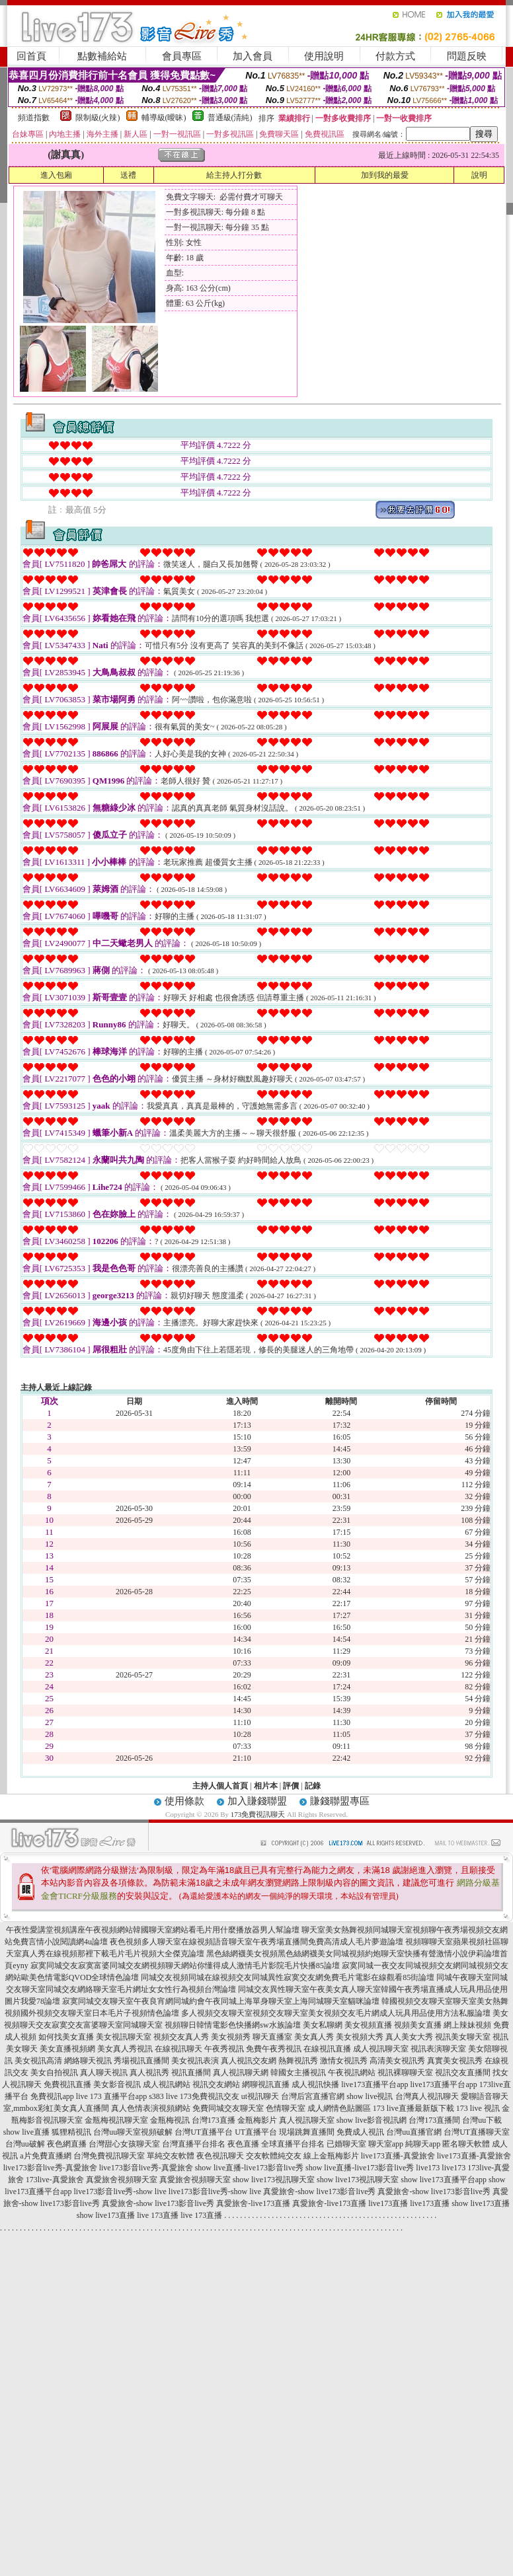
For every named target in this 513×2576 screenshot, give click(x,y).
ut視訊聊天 (260, 2096)
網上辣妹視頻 (467, 2025)
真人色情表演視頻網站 (150, 2108)
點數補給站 (102, 56)
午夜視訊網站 (351, 2072)
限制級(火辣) (97, 117)
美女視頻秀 (231, 2037)
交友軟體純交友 (273, 2155)
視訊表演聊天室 (438, 2048)
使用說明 (324, 56)
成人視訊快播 (315, 2084)
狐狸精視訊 (71, 2132)
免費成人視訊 (360, 2132)
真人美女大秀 (409, 2037)
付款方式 (395, 56)
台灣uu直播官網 (414, 2132)
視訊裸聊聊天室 (405, 2072)
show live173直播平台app (444, 2179)
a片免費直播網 (45, 2155)
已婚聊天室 (346, 2144)
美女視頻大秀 (359, 2037)
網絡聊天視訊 (88, 2060)
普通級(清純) (230, 117)
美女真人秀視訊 (125, 2048)
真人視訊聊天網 (240, 2072)
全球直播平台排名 (293, 2144)
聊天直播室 (272, 2037)
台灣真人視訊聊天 (427, 2096)
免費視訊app (51, 2096)
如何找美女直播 (66, 2037)
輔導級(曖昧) (163, 117)
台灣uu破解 (25, 2144)
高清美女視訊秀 (397, 2060)
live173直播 (388, 2203)
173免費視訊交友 (209, 2096)
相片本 (266, 1785)
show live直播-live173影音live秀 (249, 2167)
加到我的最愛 (385, 175)
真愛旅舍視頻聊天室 (121, 2179)
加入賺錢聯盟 (257, 1801)
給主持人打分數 (234, 175)
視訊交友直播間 (463, 2072)
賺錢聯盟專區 (340, 1801)
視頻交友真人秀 (181, 2037)
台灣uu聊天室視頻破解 (133, 2132)
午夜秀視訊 (224, 2048)
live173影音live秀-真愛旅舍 (50, 2167)
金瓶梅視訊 (170, 2120)
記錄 (313, 1785)
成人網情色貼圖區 (339, 2108)
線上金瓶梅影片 (331, 2155)
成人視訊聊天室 (381, 2048)
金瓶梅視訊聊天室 (116, 2120)
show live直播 (26, 2132)
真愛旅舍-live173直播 (253, 2203)
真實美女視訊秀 (455, 2060)
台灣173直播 (213, 2120)
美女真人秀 (314, 2037)
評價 (291, 1785)
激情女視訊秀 (344, 2060)
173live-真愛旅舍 (55, 2179)
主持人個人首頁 (220, 1785)
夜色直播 (243, 2144)
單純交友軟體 (170, 2155)
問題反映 (467, 56)
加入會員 (252, 56)
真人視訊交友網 (248, 2060)
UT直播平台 (256, 2132)
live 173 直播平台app (111, 2096)
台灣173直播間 (434, 2120)
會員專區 (182, 56)
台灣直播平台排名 (193, 2144)
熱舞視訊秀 (298, 2060)
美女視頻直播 (368, 2025)
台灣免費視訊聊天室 (109, 2155)
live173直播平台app (374, 2084)
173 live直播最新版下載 (413, 2108)
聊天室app (385, 2144)
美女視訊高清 (38, 2060)
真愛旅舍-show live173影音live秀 (319, 2191)
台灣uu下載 (482, 2120)
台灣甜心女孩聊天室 (124, 2144)
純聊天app (422, 2144)
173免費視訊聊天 (258, 1814)
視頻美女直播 (418, 2025)
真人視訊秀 (149, 2072)
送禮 (128, 175)
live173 (428, 2167)
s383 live (163, 2096)
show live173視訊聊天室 (274, 2179)
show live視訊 (369, 2096)
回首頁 (31, 56)
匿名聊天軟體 (466, 2144)
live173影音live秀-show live (120, 2191)
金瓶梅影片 (257, 2120)
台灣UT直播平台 (204, 2132)
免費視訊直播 (67, 2084)
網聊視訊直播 (266, 2084)
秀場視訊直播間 (141, 2060)
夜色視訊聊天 (220, 2155)
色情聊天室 (285, 2108)
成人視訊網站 (166, 2084)
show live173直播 (481, 2203)
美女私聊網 (322, 2025)
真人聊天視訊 (104, 2072)
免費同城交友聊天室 (228, 2108)
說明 (479, 175)
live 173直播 (157, 2215)
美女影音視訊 (117, 2084)
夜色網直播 (67, 2144)
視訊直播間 (191, 2072)
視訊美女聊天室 (463, 2037)
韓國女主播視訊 (298, 2072)
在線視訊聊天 (178, 2048)
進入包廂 (56, 175)
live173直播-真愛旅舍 (398, 2155)
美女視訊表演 (195, 2060)
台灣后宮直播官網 (312, 2096)
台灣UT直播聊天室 (477, 2132)
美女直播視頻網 (67, 2048)
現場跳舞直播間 (307, 2132)
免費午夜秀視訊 (273, 2048)
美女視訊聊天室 (123, 2037)
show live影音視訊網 (371, 2120)
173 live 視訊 (478, 2108)
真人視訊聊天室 (307, 2120)
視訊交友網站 (216, 2084)
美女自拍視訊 (54, 2072)
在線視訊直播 (327, 2048)
